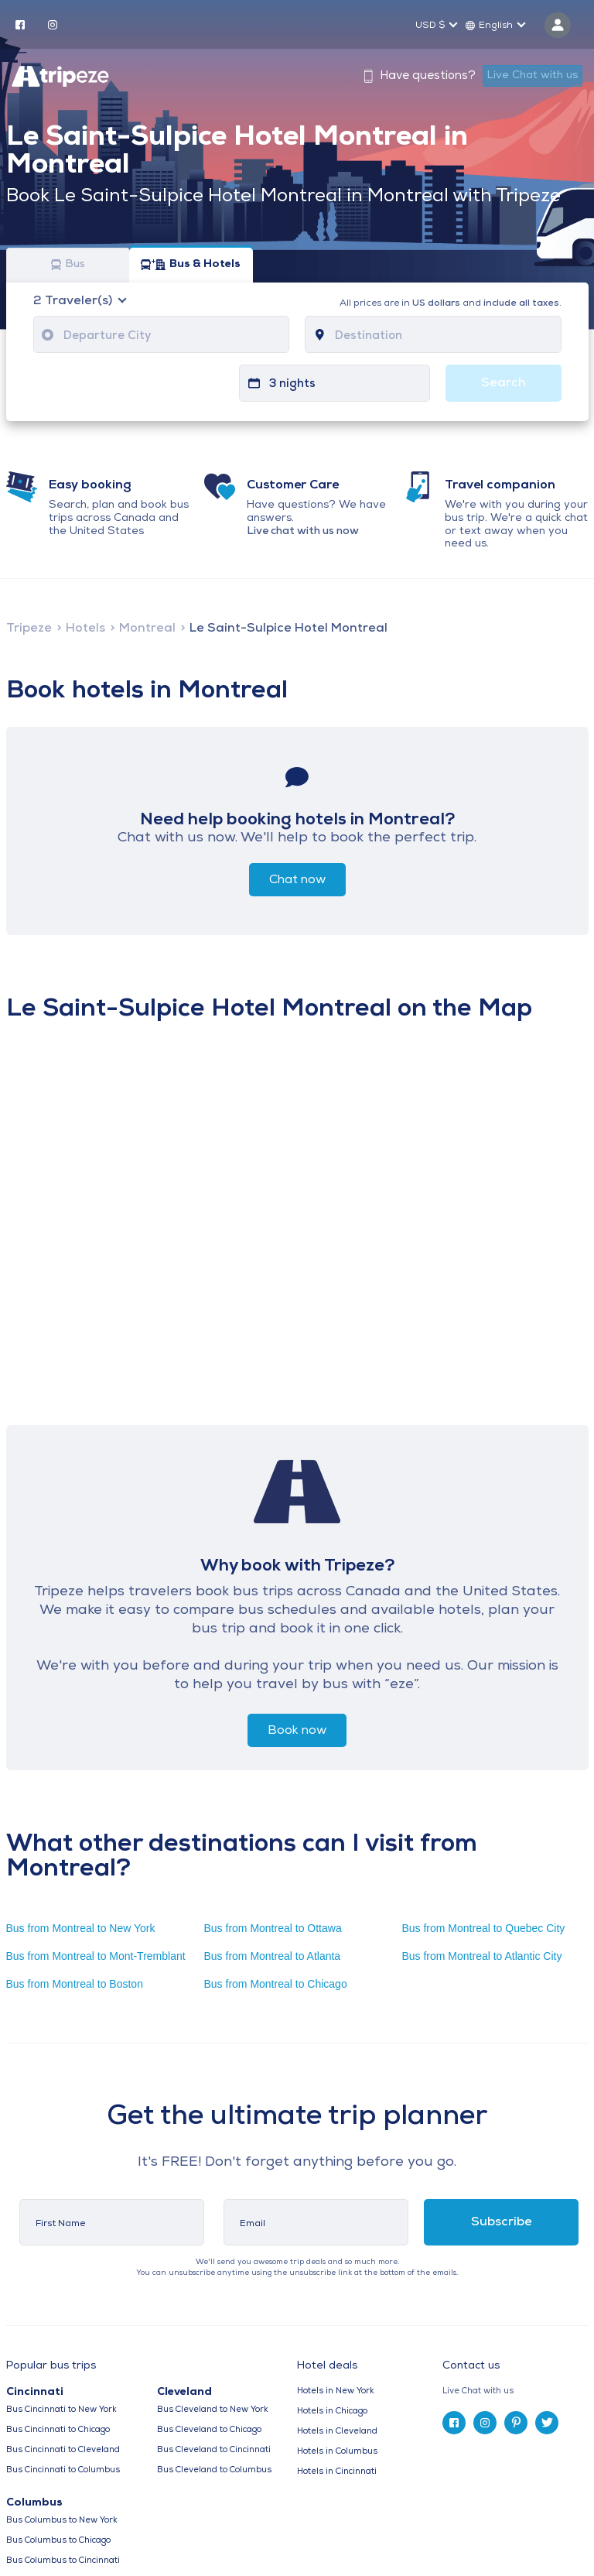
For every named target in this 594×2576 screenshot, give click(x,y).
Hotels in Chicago (332, 2411)
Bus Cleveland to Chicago (209, 2430)
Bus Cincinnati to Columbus (63, 2470)
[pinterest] (515, 2422)
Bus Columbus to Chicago (58, 2541)
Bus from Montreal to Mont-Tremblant (96, 1956)
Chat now (297, 880)
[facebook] (20, 24)
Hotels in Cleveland (337, 2431)
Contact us (471, 2366)
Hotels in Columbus (337, 2452)
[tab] (515, 2391)
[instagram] (52, 24)
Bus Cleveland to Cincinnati (214, 2450)
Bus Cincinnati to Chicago (58, 2430)
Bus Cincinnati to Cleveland (63, 2450)
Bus (68, 265)
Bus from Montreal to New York (80, 1928)
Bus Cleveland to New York (212, 2410)
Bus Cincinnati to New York (61, 2410)
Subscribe (501, 2222)
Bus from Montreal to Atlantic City (481, 1956)
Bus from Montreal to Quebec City (483, 1928)
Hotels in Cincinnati (337, 2472)
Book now (297, 1731)
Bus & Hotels (191, 265)
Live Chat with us (532, 75)
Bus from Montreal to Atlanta (271, 1956)
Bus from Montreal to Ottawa (272, 1928)
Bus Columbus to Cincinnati (63, 2561)
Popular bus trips (51, 2366)
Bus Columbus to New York (62, 2520)
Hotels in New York (335, 2391)
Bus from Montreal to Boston (74, 1984)
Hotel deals (327, 2366)
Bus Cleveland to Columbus (214, 2470)
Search (503, 383)
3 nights (292, 384)
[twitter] (546, 2422)
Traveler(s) (74, 301)
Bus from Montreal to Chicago (274, 1984)
